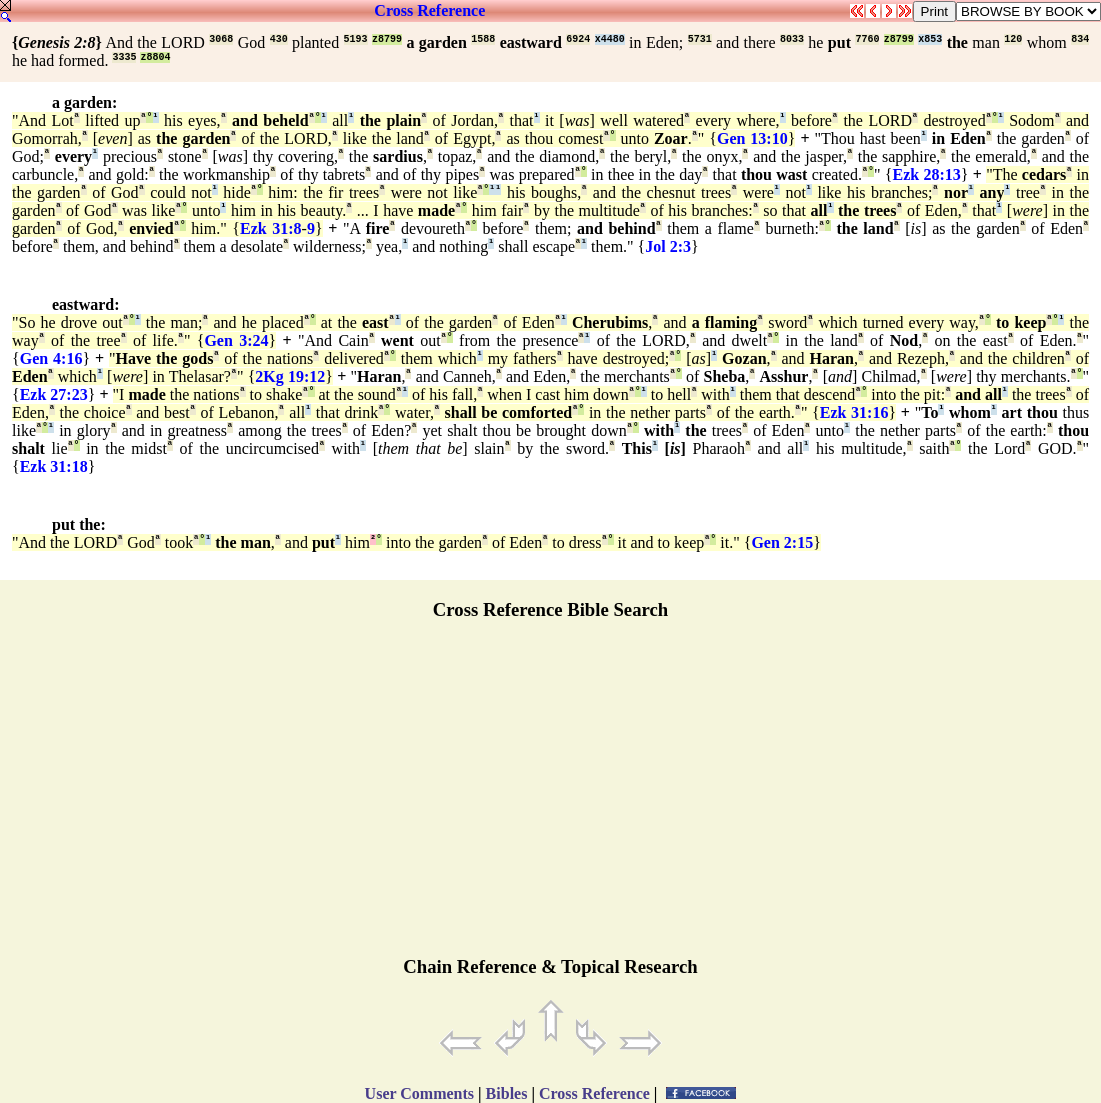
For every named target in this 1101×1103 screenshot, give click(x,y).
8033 (792, 39)
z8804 (155, 57)
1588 (483, 39)
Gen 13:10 (752, 138)
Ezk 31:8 (271, 228)
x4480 (610, 39)
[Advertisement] (551, 797)
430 (279, 39)
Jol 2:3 (668, 246)
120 (1013, 39)
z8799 (387, 39)
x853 (930, 39)
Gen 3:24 (236, 340)
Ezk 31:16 (854, 412)
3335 (124, 57)
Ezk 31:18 (54, 466)
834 (1080, 39)
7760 (867, 39)
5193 (356, 39)
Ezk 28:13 (926, 174)
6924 (578, 39)
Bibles (507, 1093)
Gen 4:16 (51, 358)
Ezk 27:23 (54, 394)
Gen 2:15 (782, 542)
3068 (221, 39)
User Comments (419, 1093)
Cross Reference (429, 10)
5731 (700, 39)
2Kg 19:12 (290, 376)
